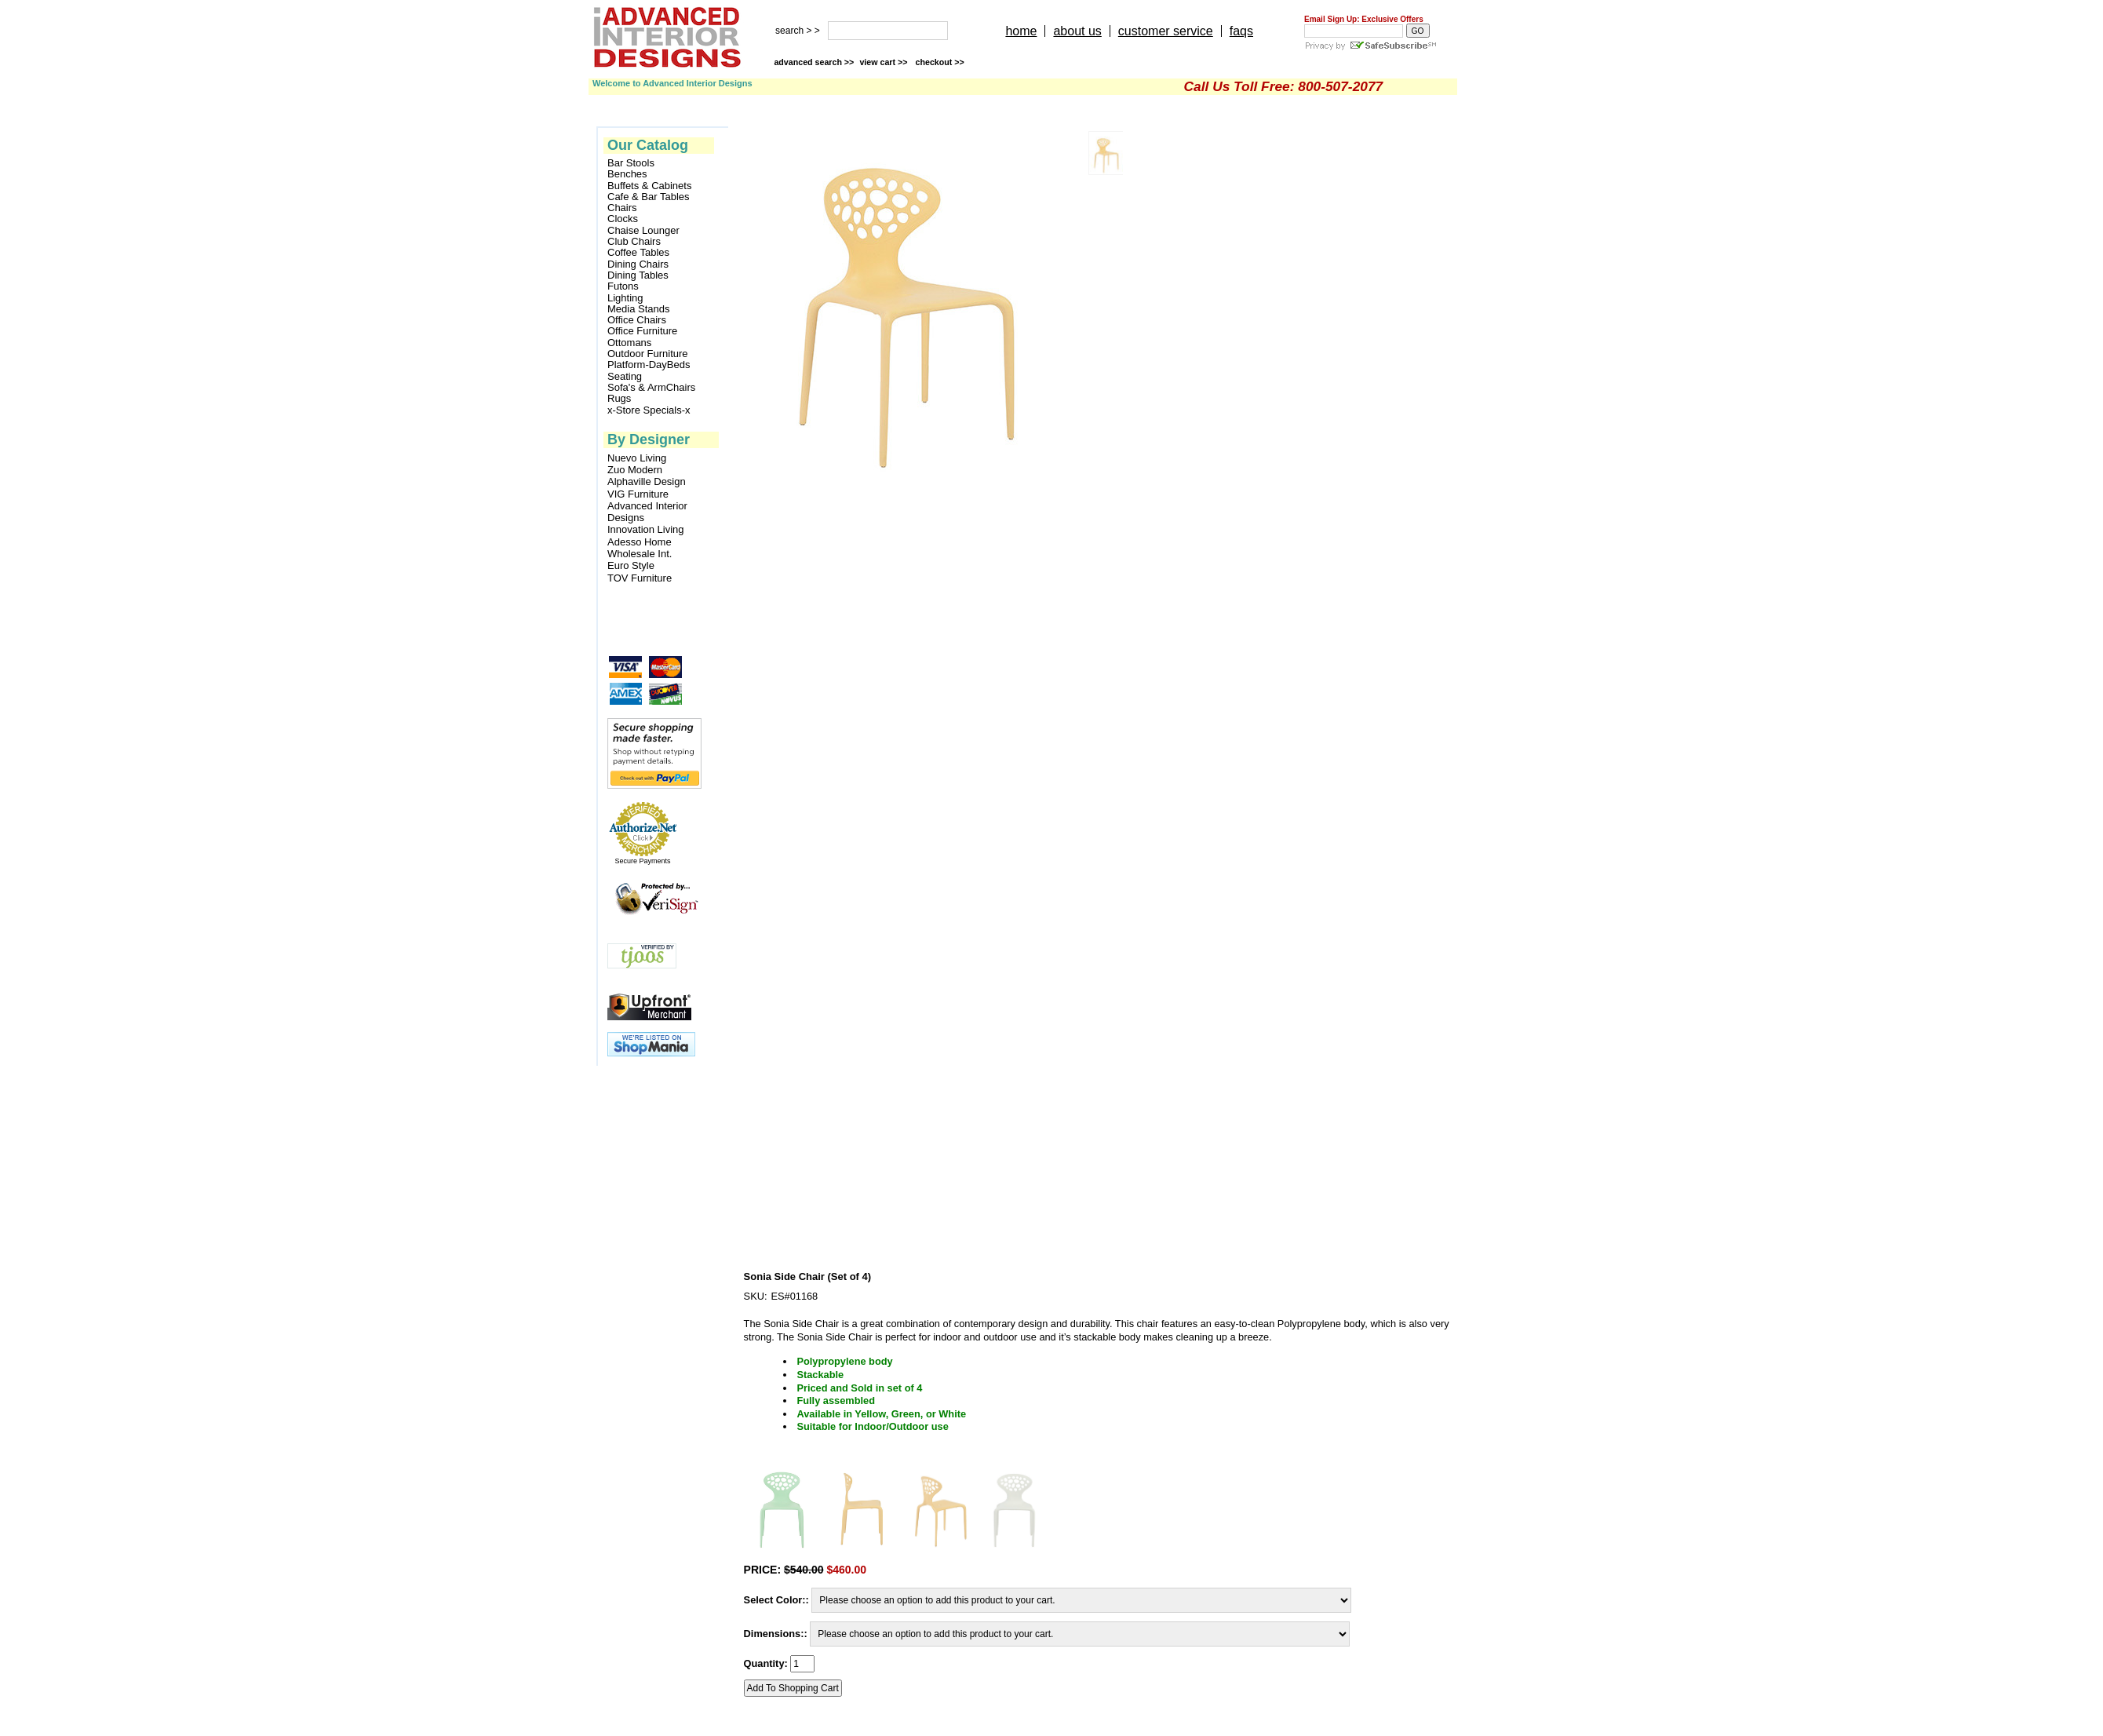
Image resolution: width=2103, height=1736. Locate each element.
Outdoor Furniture (647, 353)
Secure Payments (642, 861)
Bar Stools (630, 163)
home (1021, 31)
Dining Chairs (638, 264)
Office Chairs (636, 320)
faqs (1241, 31)
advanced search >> (814, 62)
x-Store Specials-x (648, 410)
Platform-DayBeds (648, 364)
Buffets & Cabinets (649, 186)
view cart (884, 62)
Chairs (622, 207)
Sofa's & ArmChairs (651, 387)
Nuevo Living (636, 458)
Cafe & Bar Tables (648, 196)
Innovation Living (645, 529)
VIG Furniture (638, 494)
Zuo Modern (634, 470)
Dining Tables (638, 275)
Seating (624, 376)
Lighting (625, 298)
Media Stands (638, 309)
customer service (1165, 31)
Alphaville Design (646, 481)
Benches (627, 174)
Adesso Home (639, 542)
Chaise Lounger (643, 230)
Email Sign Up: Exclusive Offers (1363, 19)
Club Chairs (634, 241)
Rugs (619, 398)
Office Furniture (642, 331)
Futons (623, 286)
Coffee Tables (638, 252)
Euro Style (630, 565)
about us (1077, 31)
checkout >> (940, 62)
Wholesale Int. (639, 554)
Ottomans (629, 342)
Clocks (622, 218)
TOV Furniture (639, 578)
